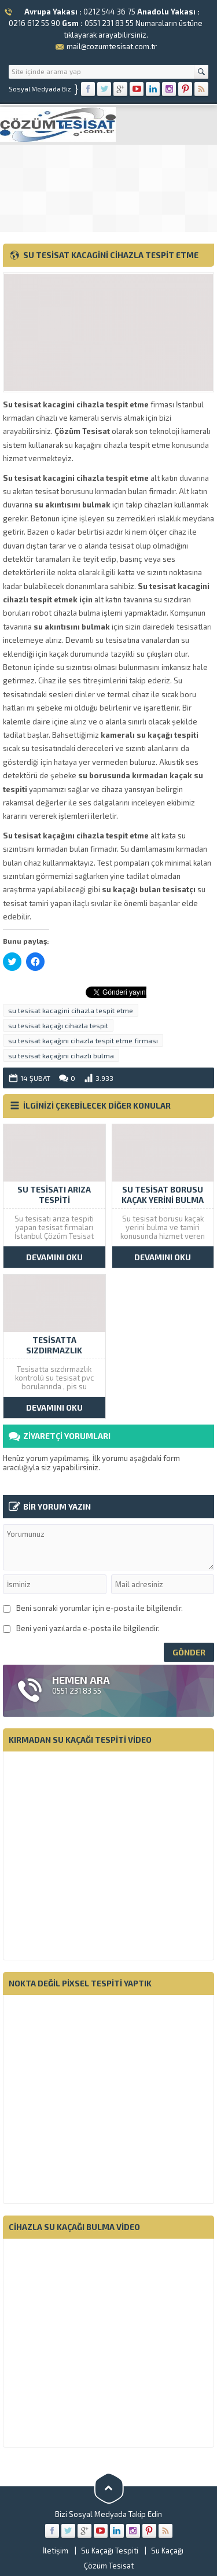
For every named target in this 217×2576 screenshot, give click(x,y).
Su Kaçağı (167, 2550)
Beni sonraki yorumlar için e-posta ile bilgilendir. (99, 1608)
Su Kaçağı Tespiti (109, 2550)
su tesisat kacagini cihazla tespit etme (70, 1010)
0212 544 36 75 (109, 11)
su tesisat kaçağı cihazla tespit (58, 1025)
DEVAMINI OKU (54, 1257)
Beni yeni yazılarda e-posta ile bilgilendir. (88, 1628)
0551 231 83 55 (109, 23)
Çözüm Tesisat (109, 2565)
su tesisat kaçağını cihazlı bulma (61, 1055)
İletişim (55, 2550)
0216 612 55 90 (34, 23)
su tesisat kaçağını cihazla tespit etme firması (83, 1040)
